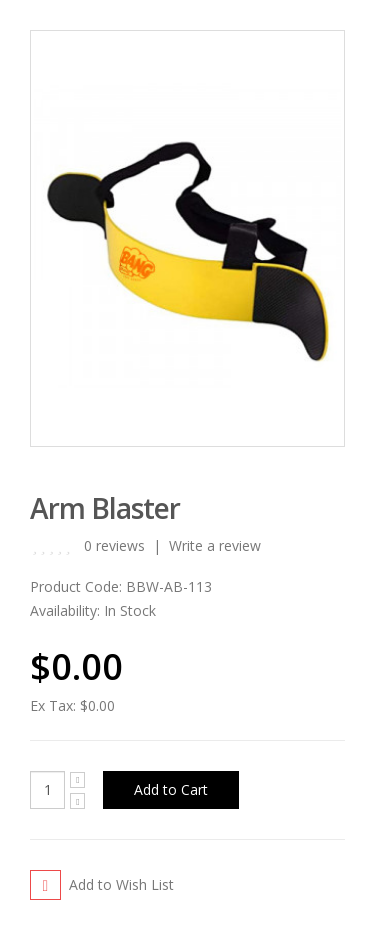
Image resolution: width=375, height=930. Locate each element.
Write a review (215, 545)
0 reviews (114, 545)
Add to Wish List (121, 884)
